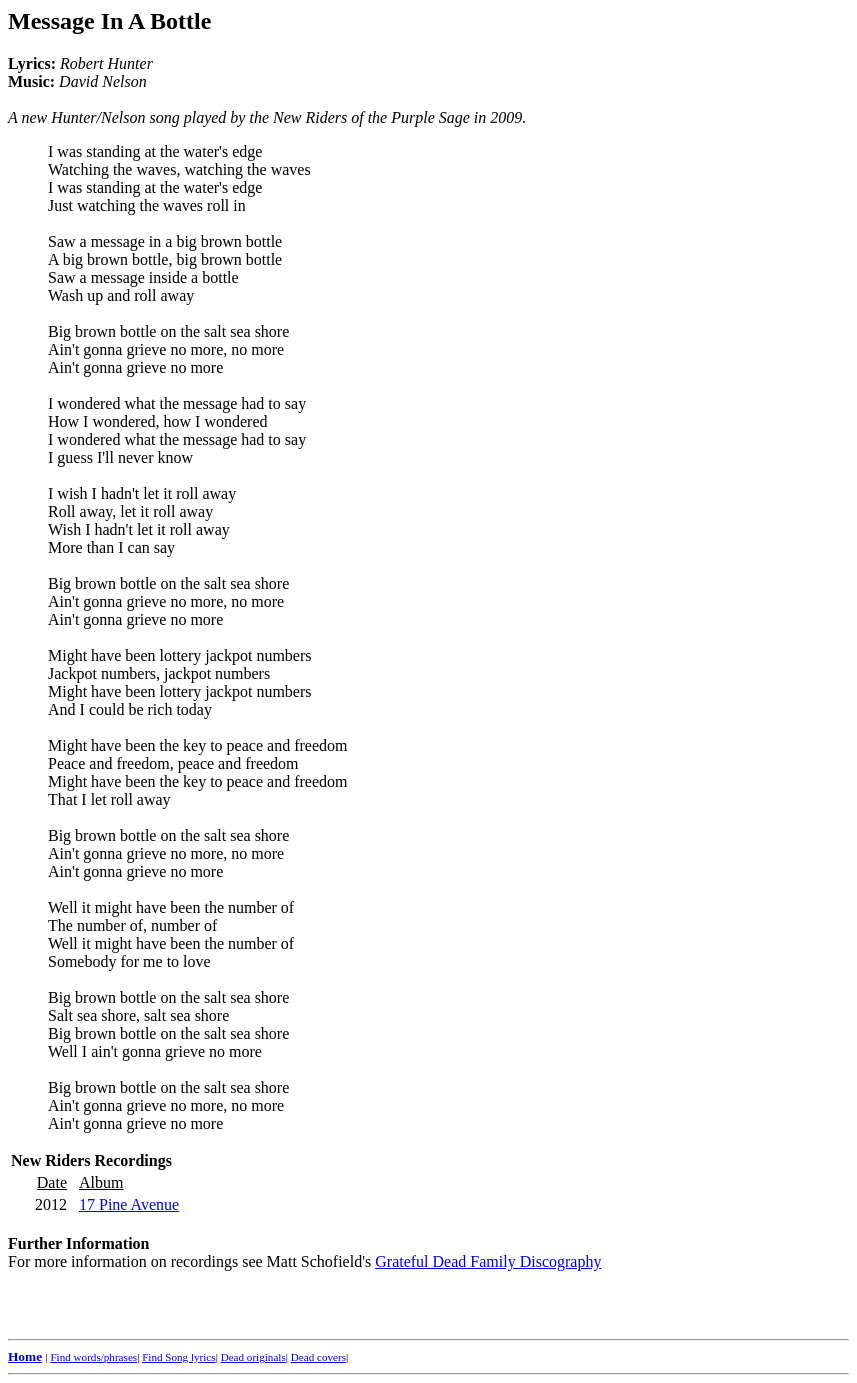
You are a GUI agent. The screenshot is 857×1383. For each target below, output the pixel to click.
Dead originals (253, 1357)
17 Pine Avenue (129, 1204)
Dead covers (318, 1357)
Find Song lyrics (178, 1357)
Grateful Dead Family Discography (488, 1261)
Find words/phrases (93, 1357)
